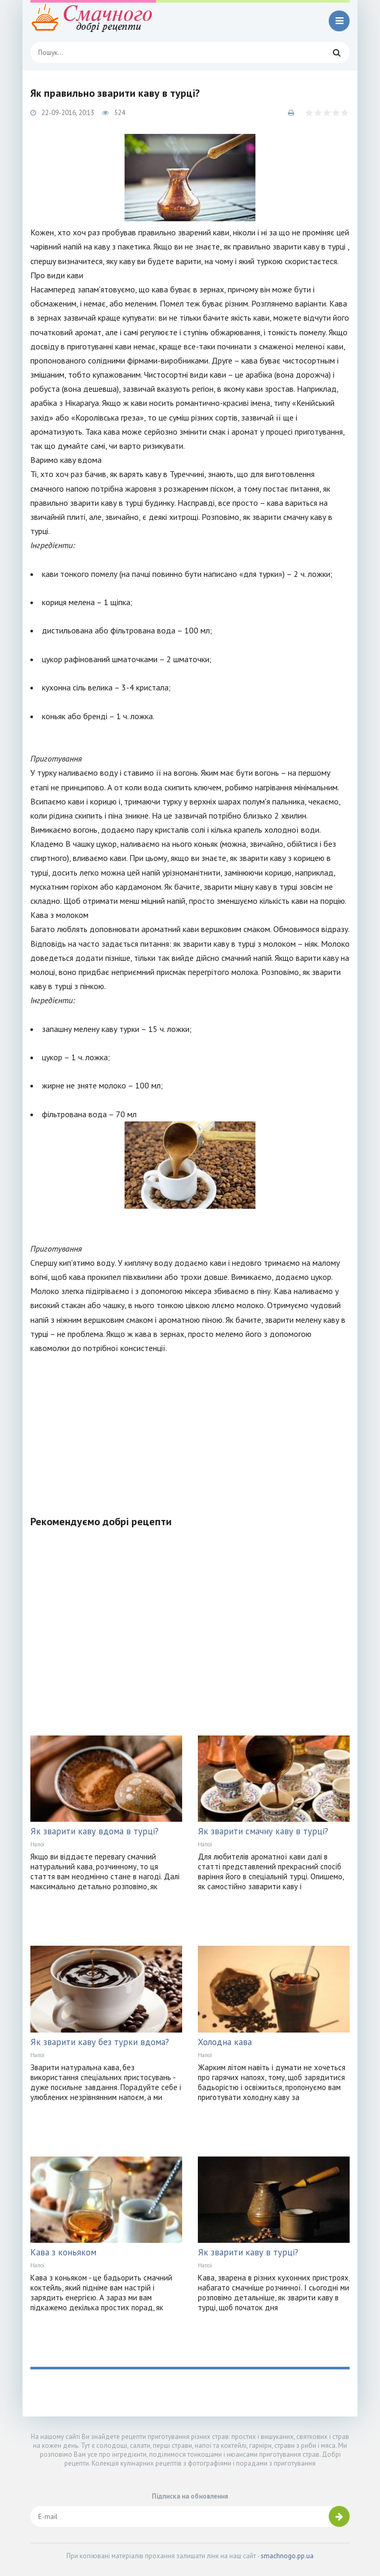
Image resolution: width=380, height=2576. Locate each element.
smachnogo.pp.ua (287, 2555)
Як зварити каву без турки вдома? (99, 2042)
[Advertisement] (190, 1428)
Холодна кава (225, 2042)
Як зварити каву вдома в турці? (94, 1831)
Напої (37, 1844)
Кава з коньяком (63, 2252)
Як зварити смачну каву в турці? (263, 1831)
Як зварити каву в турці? (248, 2252)
